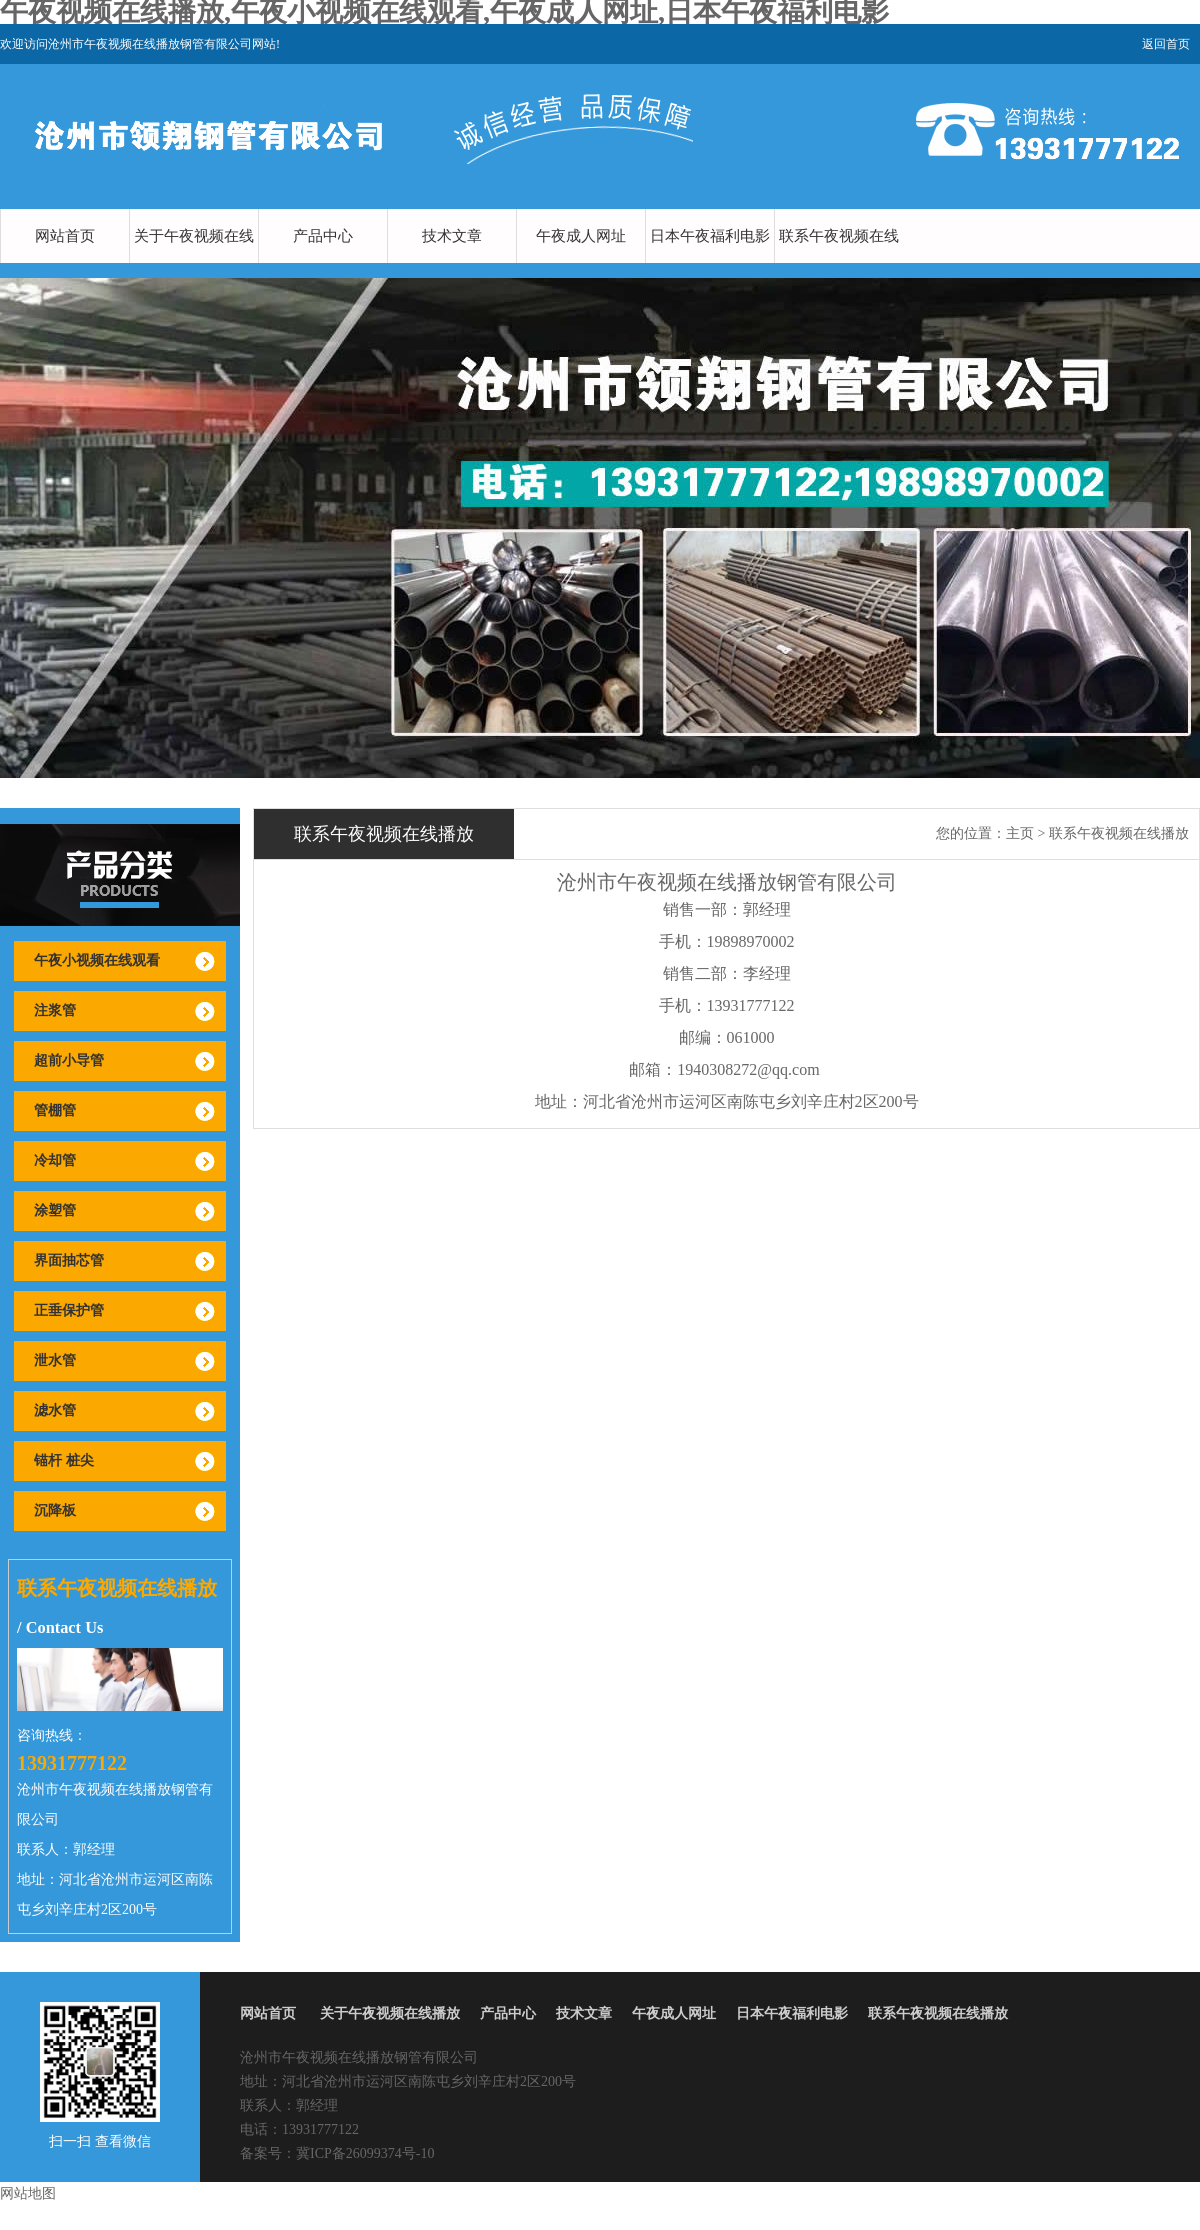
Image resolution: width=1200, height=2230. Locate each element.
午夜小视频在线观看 (97, 960)
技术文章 (452, 236)
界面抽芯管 (69, 1260)
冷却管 (55, 1160)
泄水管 (55, 1360)
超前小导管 (69, 1060)
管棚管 (55, 1110)
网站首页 (65, 236)
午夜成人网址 (581, 236)
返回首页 (1166, 44)
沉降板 (55, 1510)
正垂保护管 (69, 1310)
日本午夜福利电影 (710, 236)
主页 (1020, 833)
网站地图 (28, 2193)
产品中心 (323, 236)
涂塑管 (55, 1210)
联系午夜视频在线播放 (839, 263)
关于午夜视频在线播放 (194, 263)
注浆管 (55, 1010)
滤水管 (55, 1410)
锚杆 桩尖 (64, 1460)
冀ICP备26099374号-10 (365, 2153)
